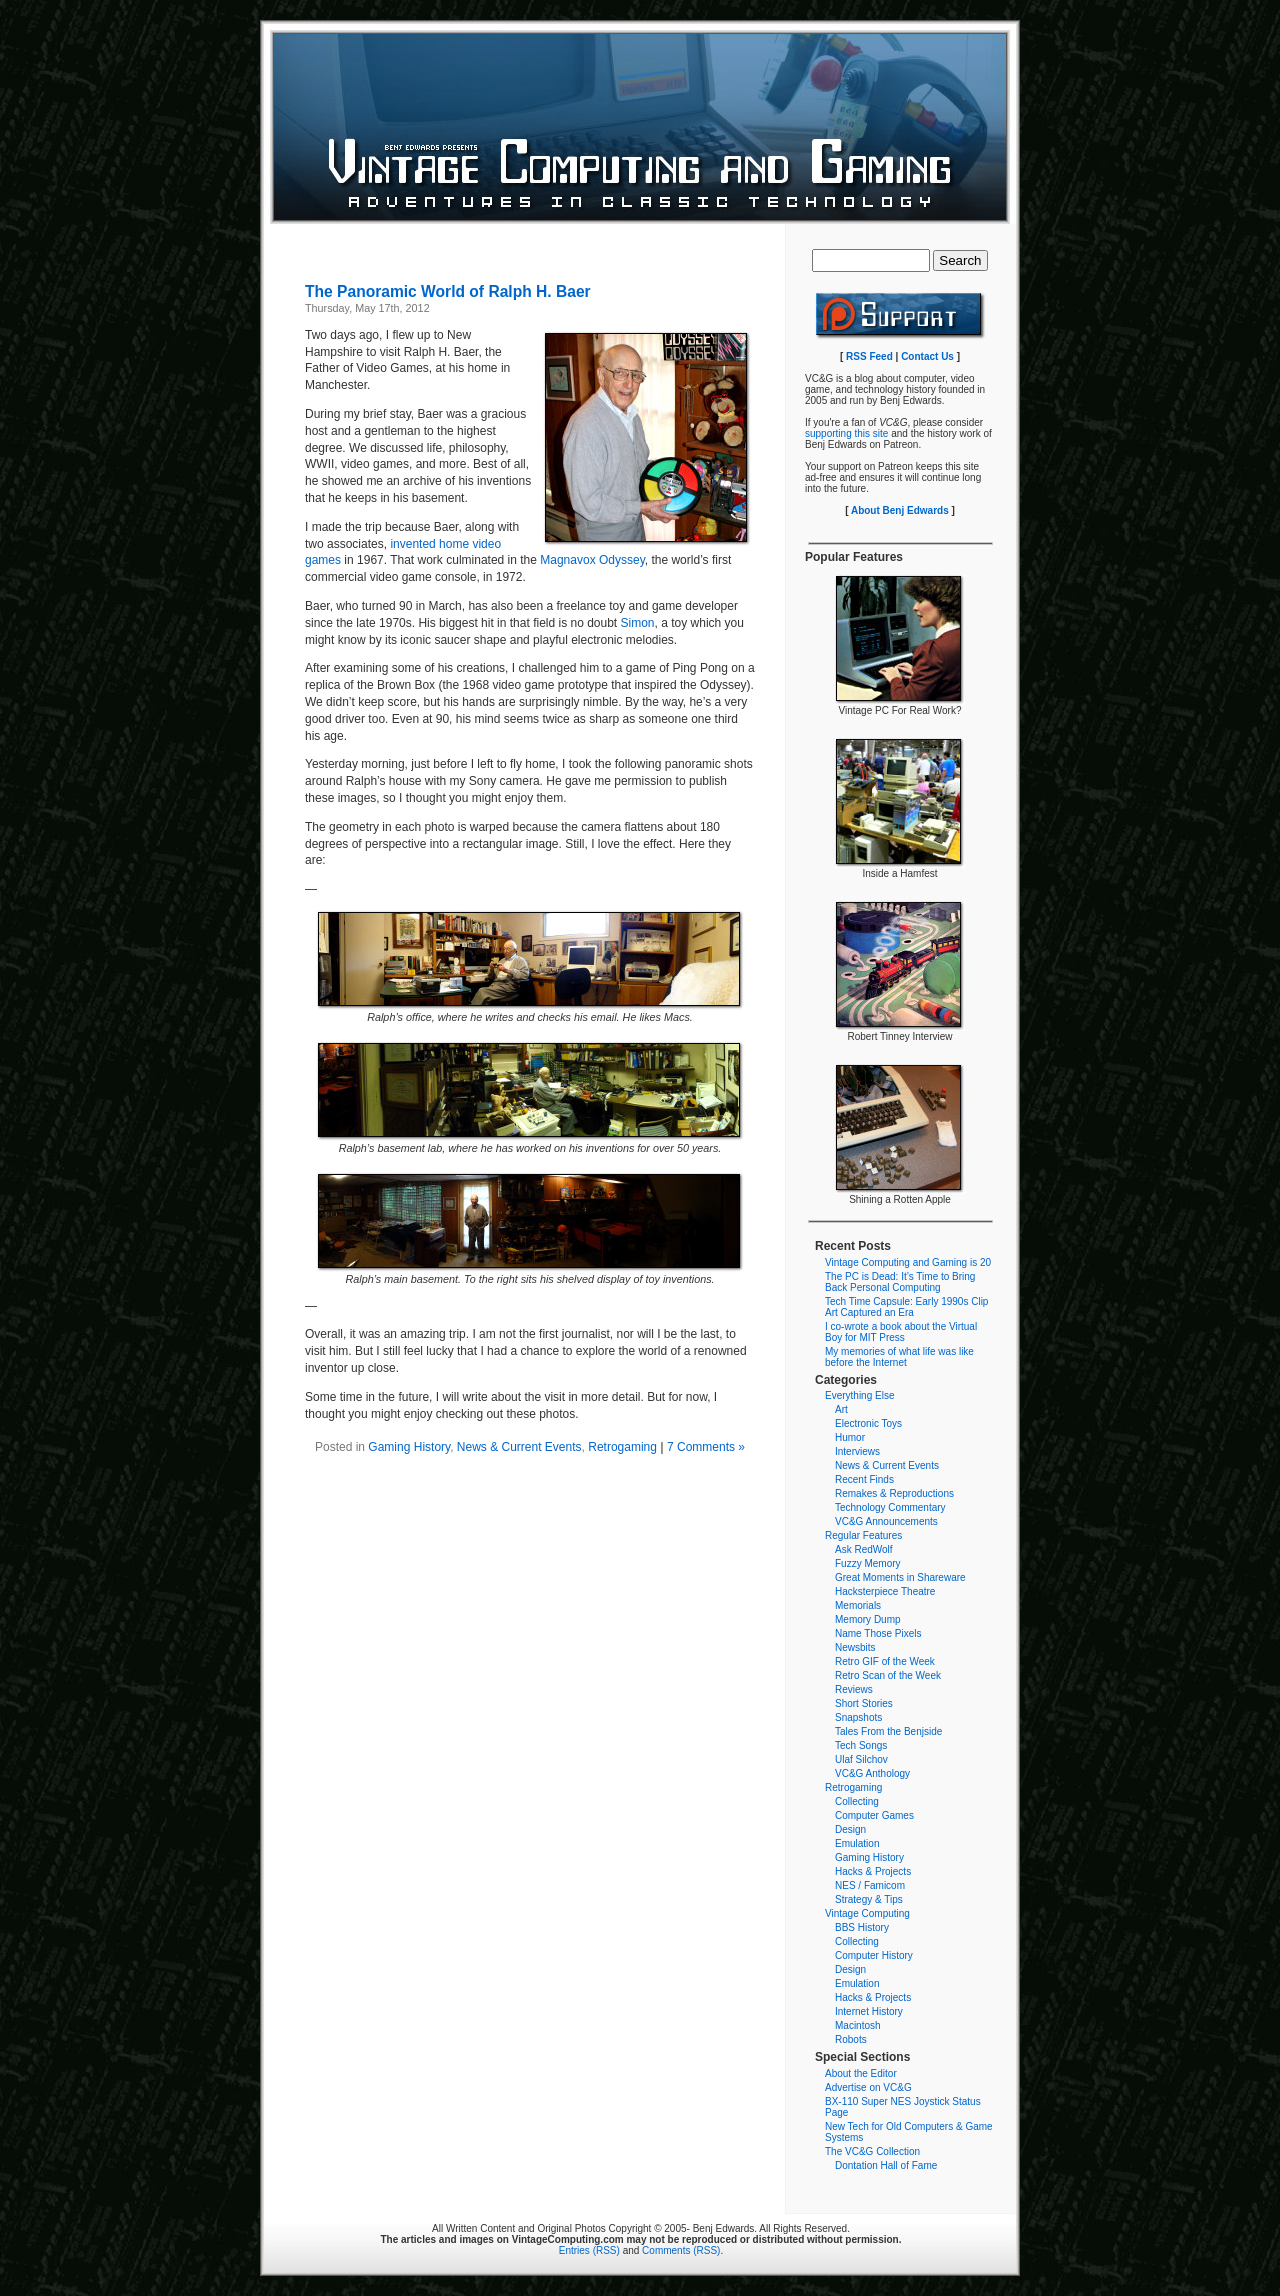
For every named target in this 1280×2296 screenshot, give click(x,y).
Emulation (857, 1843)
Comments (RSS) (681, 2250)
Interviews (857, 1451)
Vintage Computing (867, 1913)
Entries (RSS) (589, 2250)
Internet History (869, 2011)
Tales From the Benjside (888, 1731)
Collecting (857, 1801)
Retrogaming (622, 1447)
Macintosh (858, 2025)
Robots (851, 2039)
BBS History (862, 1927)
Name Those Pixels (878, 1633)
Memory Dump (868, 1619)
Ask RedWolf (864, 1549)
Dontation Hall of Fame (886, 2165)
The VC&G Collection (872, 2151)
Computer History (874, 1955)
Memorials (858, 1605)
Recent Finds (864, 1479)
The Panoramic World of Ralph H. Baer (448, 291)
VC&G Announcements (886, 1521)
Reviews (854, 1689)
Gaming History (409, 1447)
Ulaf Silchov (861, 1759)
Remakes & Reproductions (894, 1493)
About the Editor (861, 2073)
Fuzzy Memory (868, 1563)
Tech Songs (861, 1745)
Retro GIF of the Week (885, 1661)
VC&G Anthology (872, 1773)
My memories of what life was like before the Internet (899, 1357)
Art (841, 1409)
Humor (850, 1437)
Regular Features (863, 1535)
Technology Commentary (890, 1507)
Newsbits (855, 1647)
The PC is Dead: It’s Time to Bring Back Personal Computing (900, 1282)
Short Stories (864, 1703)
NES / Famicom (870, 1885)
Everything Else (859, 1395)
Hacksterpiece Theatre (885, 1591)
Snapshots (858, 1717)
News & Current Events (519, 1447)
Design (850, 1829)
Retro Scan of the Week (888, 1675)
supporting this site (846, 433)
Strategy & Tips (869, 1899)
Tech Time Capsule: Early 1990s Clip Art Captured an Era (906, 1307)
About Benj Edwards (900, 510)
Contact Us (927, 356)
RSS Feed (869, 356)
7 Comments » (706, 1447)
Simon (638, 623)
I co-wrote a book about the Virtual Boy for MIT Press (901, 1332)
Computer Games (874, 1815)
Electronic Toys (868, 1423)
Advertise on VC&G (868, 2087)
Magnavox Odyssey (592, 560)
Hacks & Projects (873, 1871)
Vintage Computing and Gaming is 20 (908, 1262)
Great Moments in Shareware (900, 1577)
